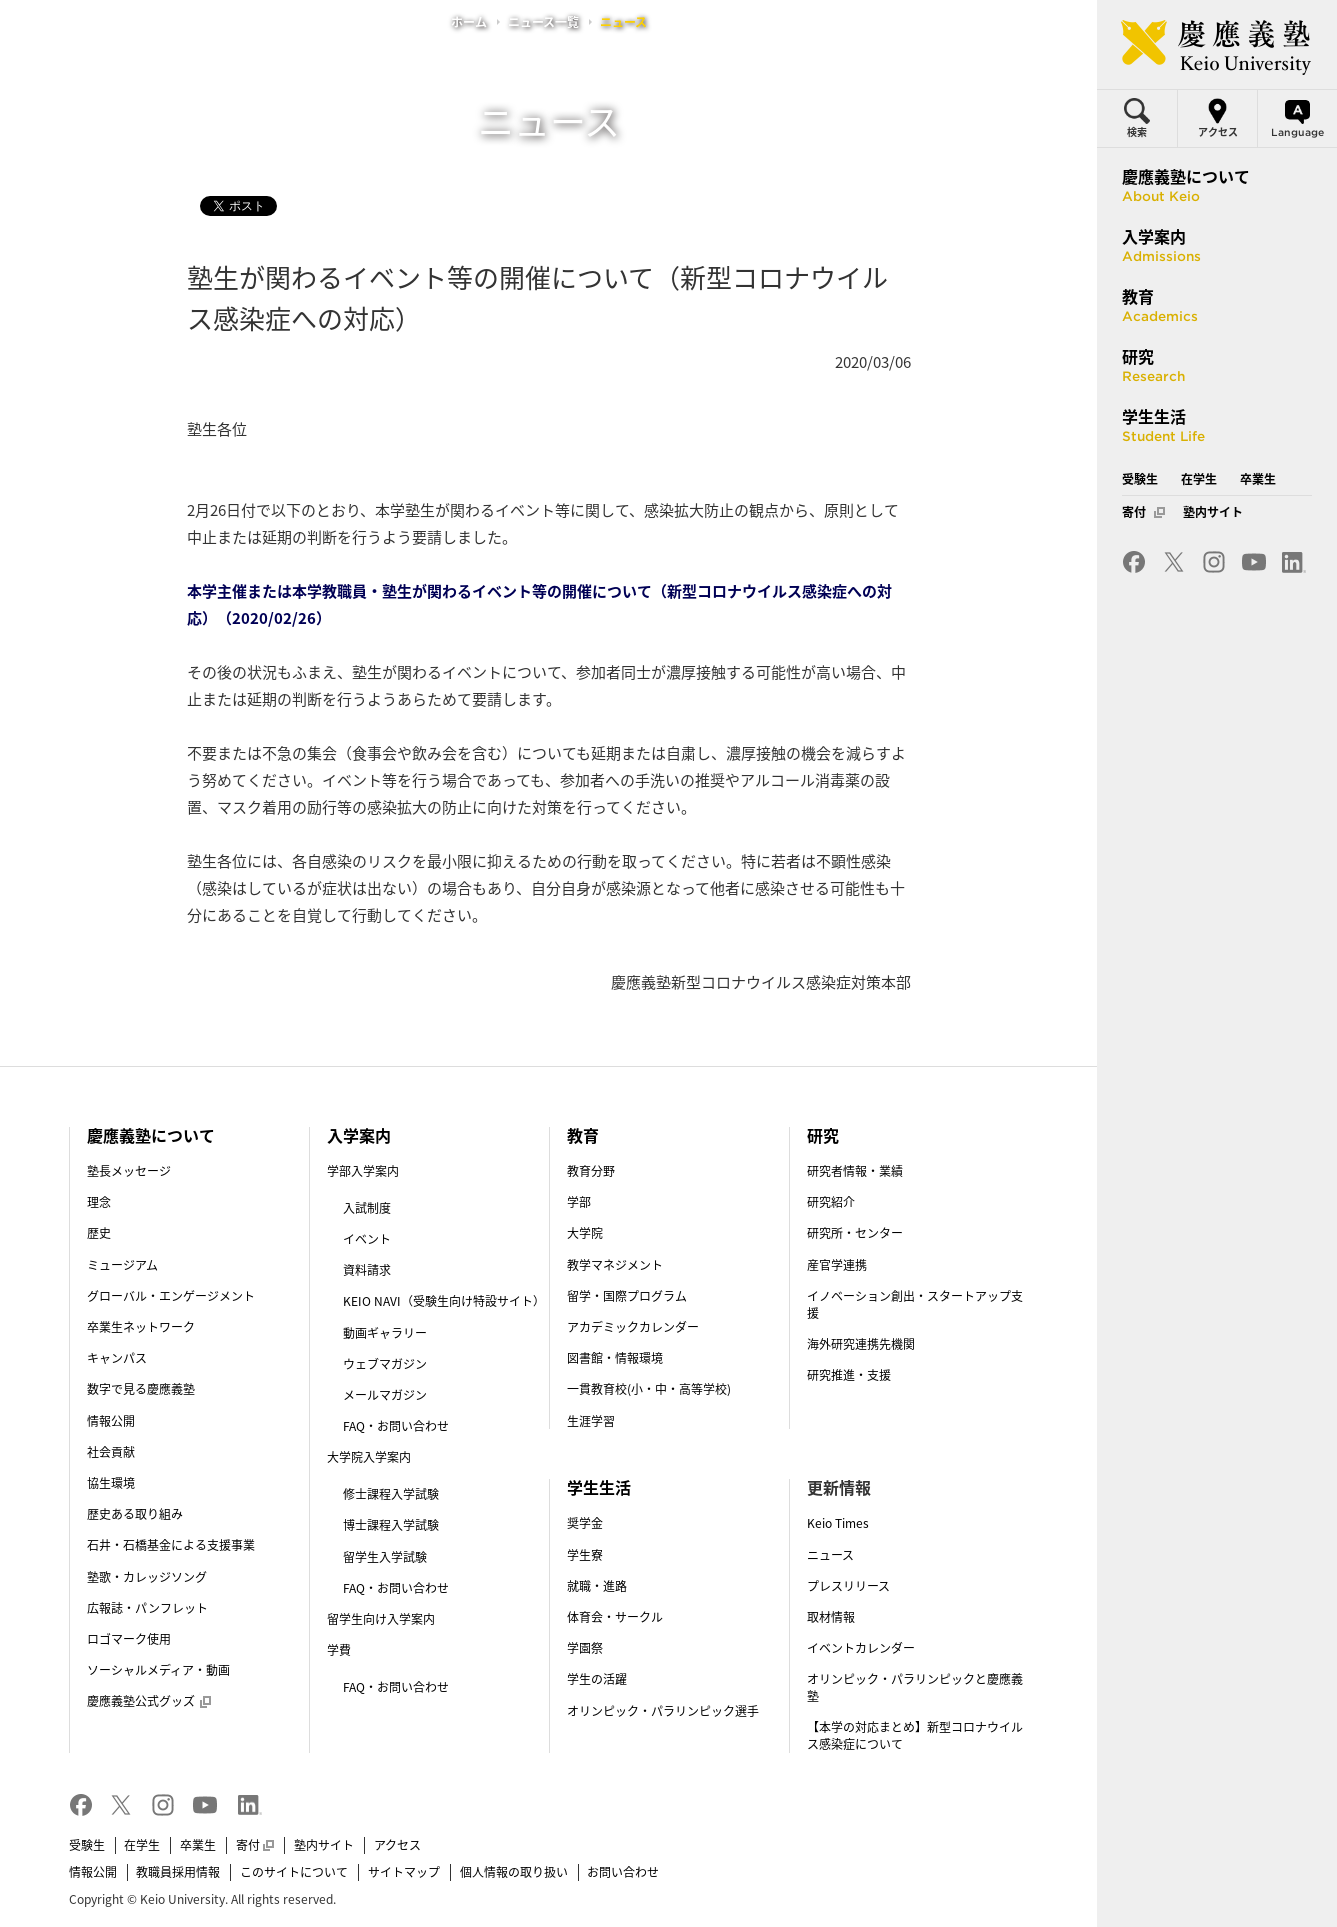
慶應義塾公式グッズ (149, 1701)
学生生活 (599, 1487)
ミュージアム (122, 1265)
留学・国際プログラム (627, 1296)
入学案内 (359, 1135)
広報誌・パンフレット (147, 1608)
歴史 (99, 1233)
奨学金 (585, 1523)
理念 (99, 1202)
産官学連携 (837, 1265)
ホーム (469, 22)
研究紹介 (831, 1202)
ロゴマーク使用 (129, 1639)
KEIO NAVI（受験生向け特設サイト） (444, 1301)
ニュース (830, 1555)
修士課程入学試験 (391, 1494)
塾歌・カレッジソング (147, 1577)
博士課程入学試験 (391, 1525)
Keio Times (838, 1523)
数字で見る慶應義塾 (141, 1389)
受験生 (87, 1845)
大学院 (585, 1233)
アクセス (397, 1845)
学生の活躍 (597, 1679)
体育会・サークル (615, 1617)
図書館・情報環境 (615, 1358)
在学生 (142, 1845)
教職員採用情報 (178, 1872)
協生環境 (111, 1483)
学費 (339, 1650)
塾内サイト (324, 1845)
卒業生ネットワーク (141, 1327)
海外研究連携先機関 (861, 1344)
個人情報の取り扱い (514, 1872)
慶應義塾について (151, 1135)
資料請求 (367, 1270)
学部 (579, 1202)
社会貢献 (111, 1452)
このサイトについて (294, 1872)
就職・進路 (597, 1586)
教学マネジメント (615, 1265)
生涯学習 (591, 1421)
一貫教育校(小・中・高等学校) (649, 1389)
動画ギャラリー (385, 1333)
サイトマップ (404, 1872)
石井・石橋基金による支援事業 (171, 1545)
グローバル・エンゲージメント (171, 1296)
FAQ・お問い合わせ (396, 1426)
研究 (823, 1135)
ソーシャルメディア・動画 (158, 1670)
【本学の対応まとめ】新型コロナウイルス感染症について (915, 1735)
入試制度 (367, 1208)
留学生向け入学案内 (381, 1619)
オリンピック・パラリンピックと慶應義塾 (915, 1687)
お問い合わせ (623, 1872)
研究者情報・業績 (855, 1171)
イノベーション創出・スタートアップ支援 (915, 1304)
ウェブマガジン (385, 1364)
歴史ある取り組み (135, 1514)
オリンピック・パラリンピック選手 (663, 1711)
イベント (367, 1239)
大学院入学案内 (369, 1457)
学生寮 (585, 1555)
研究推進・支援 (849, 1375)
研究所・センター (855, 1233)
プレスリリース (848, 1586)
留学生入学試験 (385, 1557)
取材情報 (831, 1617)
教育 (583, 1135)
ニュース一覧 (543, 22)
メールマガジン (385, 1395)
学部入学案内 (363, 1171)
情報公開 (111, 1421)
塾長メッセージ (129, 1171)
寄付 (255, 1845)
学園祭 (585, 1648)
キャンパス (117, 1358)
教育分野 (591, 1171)
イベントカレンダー (861, 1648)
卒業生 (198, 1845)
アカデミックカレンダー (633, 1327)
